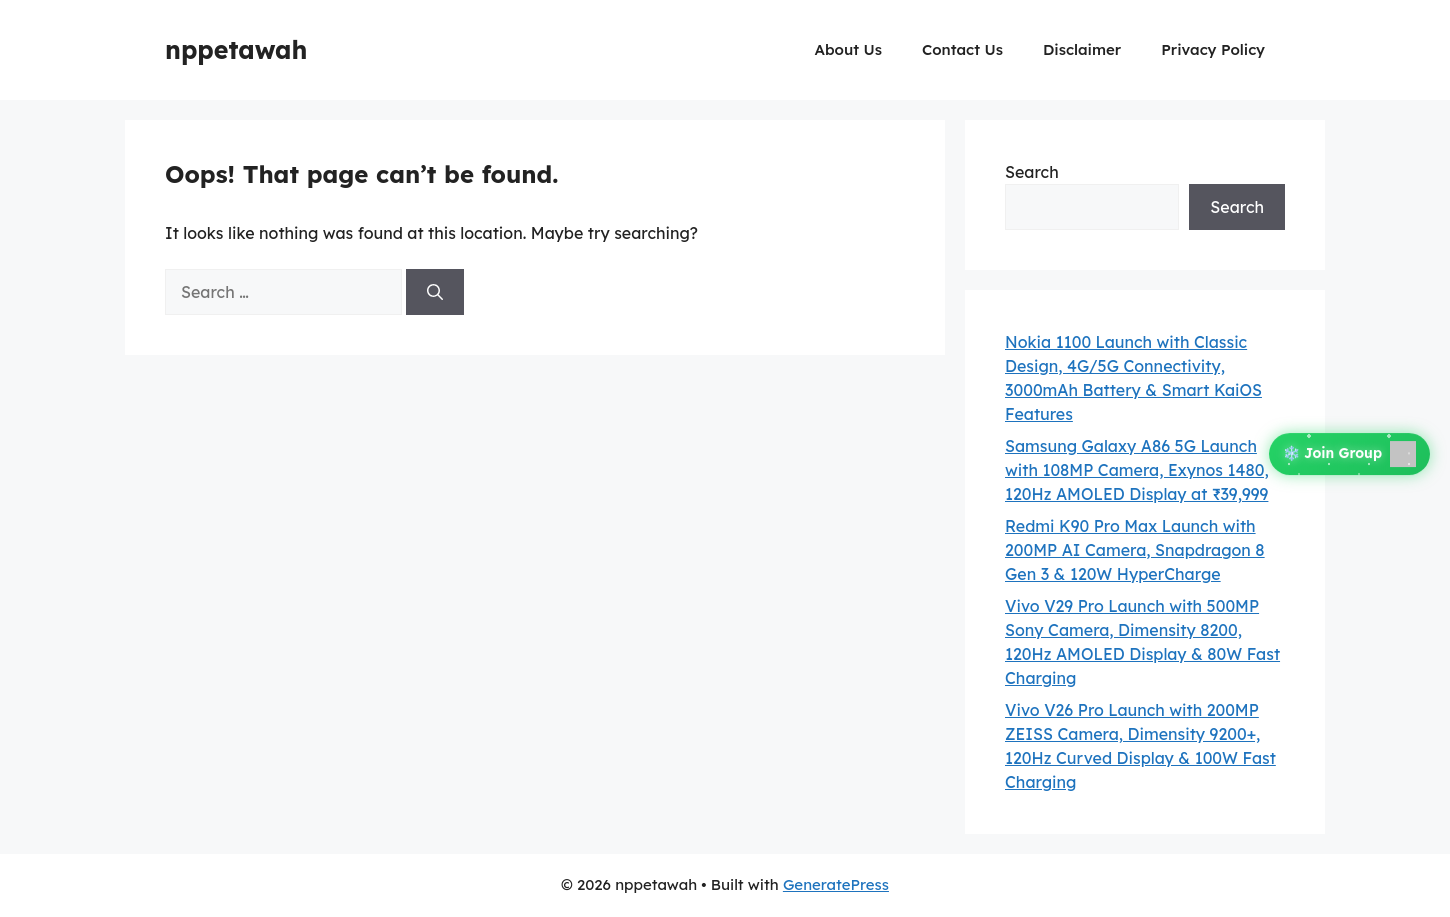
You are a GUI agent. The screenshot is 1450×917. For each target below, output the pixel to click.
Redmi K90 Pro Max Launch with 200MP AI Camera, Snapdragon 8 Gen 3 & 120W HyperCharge (1135, 550)
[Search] (435, 292)
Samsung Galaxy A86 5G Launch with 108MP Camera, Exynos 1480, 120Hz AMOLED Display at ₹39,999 (1137, 470)
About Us (848, 49)
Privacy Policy (1213, 49)
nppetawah (236, 49)
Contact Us (962, 49)
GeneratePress (836, 884)
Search (1032, 172)
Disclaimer (1082, 49)
